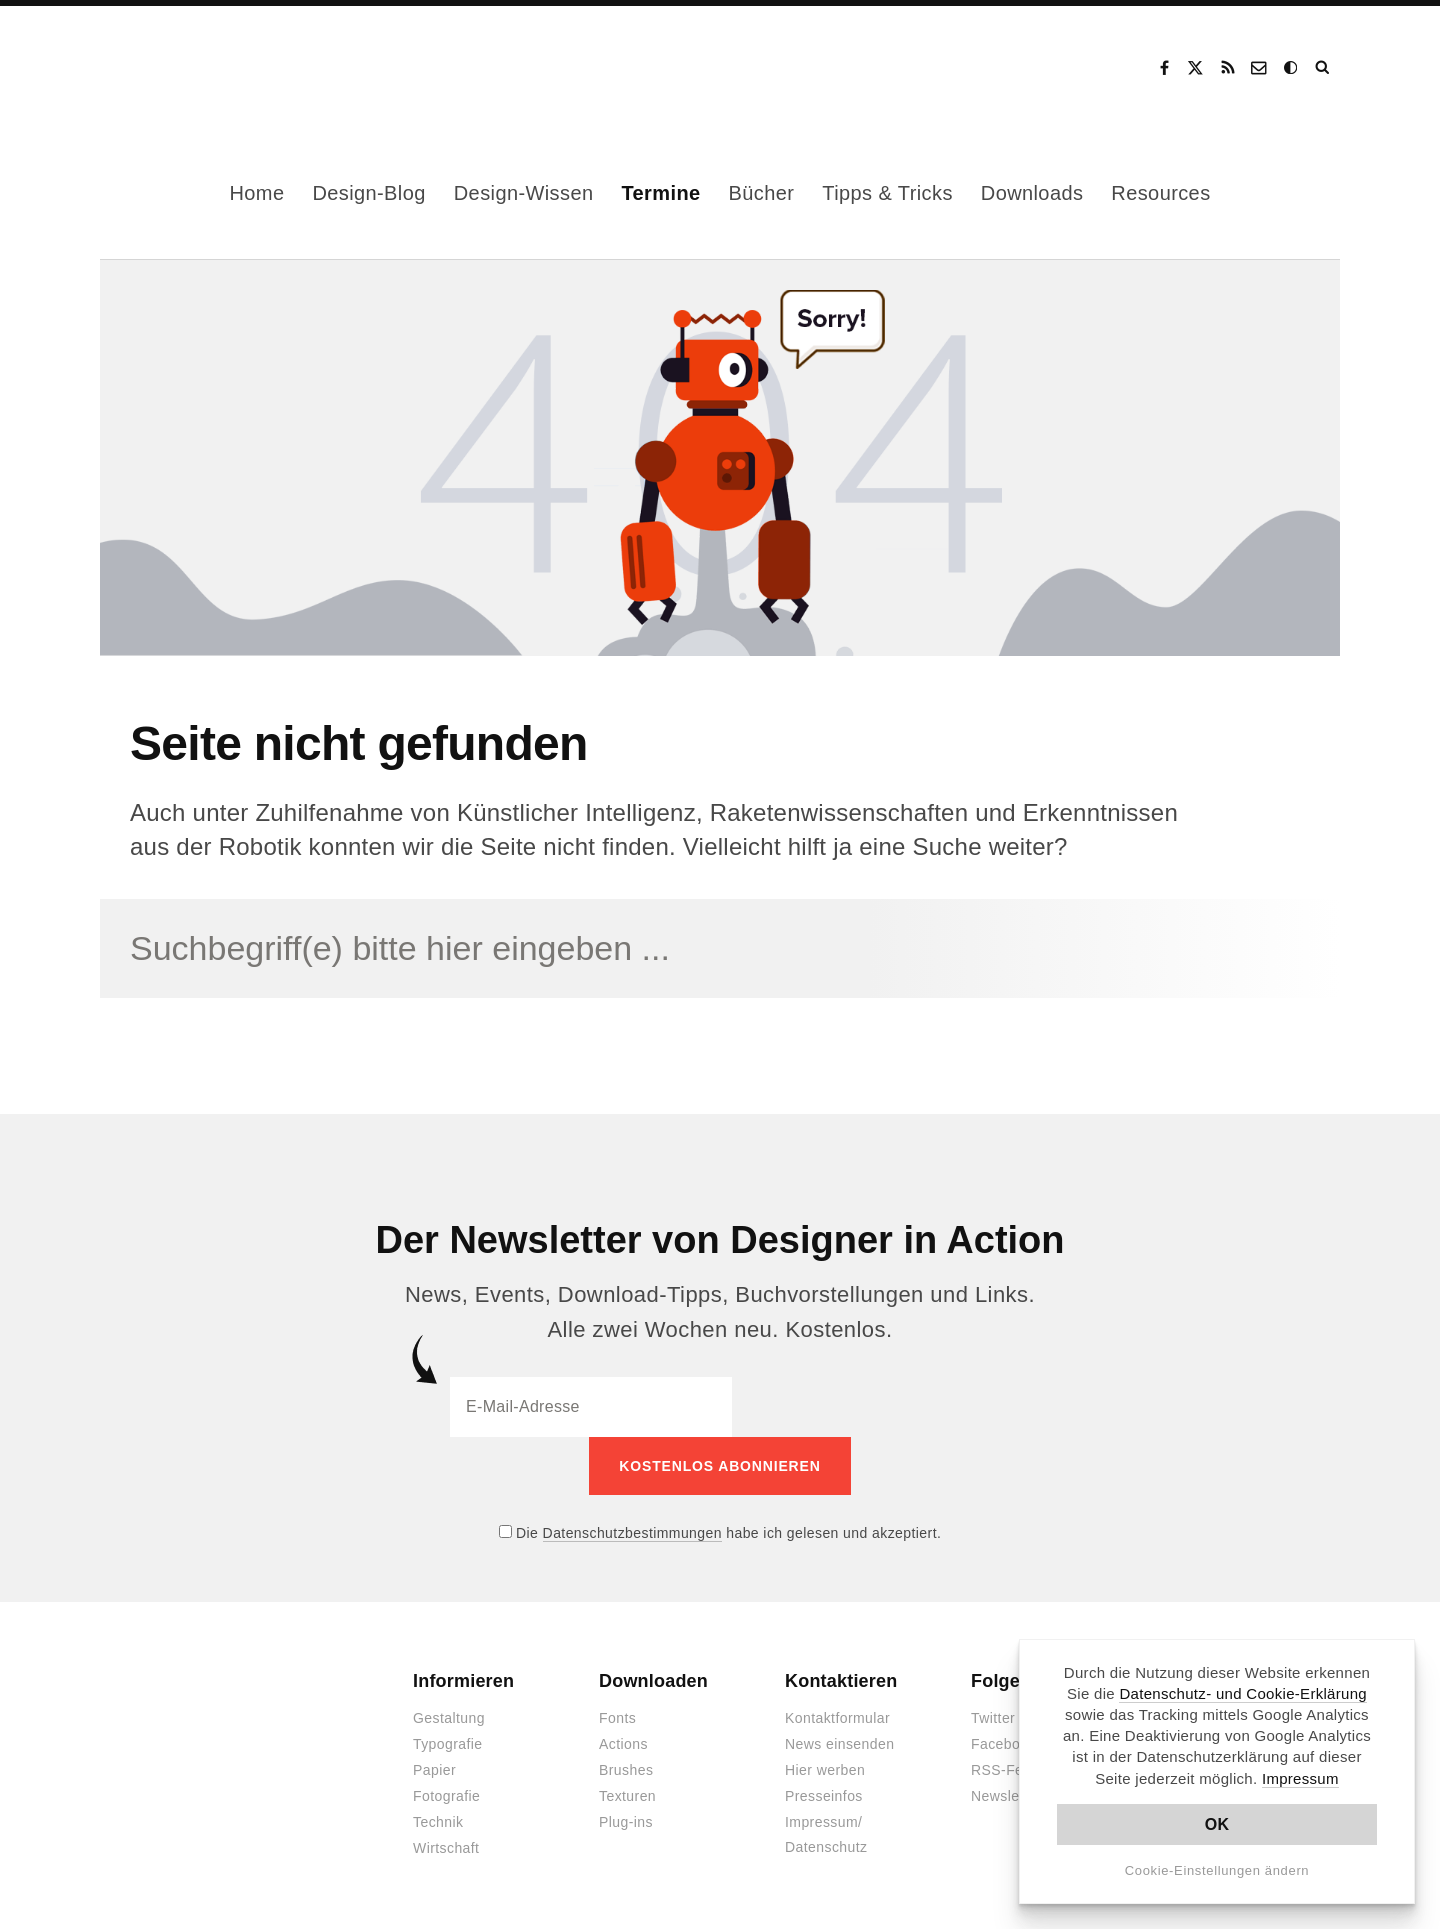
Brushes (626, 1770)
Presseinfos (824, 1796)
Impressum (1300, 1778)
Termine (660, 193)
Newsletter (1006, 1796)
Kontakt (1260, 68)
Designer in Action (204, 68)
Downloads (1032, 193)
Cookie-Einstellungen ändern (1217, 1870)
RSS (1228, 68)
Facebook (1164, 68)
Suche (1324, 68)
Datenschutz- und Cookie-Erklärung (1243, 1693)
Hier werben (825, 1770)
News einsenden (839, 1744)
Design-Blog (368, 193)
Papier (434, 1770)
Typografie (448, 1744)
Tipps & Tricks (887, 193)
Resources (1160, 193)
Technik (438, 1822)
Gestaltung (449, 1718)
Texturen (627, 1796)
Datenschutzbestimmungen (632, 1533)
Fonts (617, 1718)
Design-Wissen (524, 193)
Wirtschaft (446, 1848)
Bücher (762, 193)
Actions (623, 1744)
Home (256, 193)
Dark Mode (1292, 68)
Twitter (993, 1718)
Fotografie (446, 1796)
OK (1217, 1824)
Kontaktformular (837, 1718)
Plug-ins (626, 1822)
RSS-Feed (1005, 1770)
